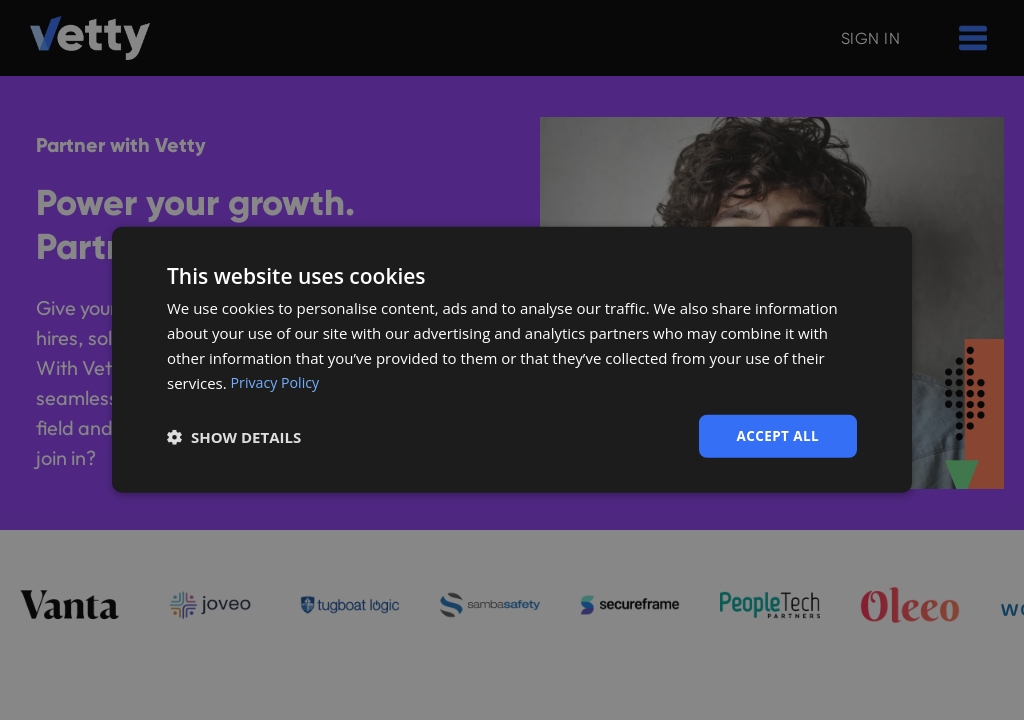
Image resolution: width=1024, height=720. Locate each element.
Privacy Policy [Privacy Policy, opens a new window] (278, 382)
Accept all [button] (776, 435)
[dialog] (512, 360)
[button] (234, 437)
